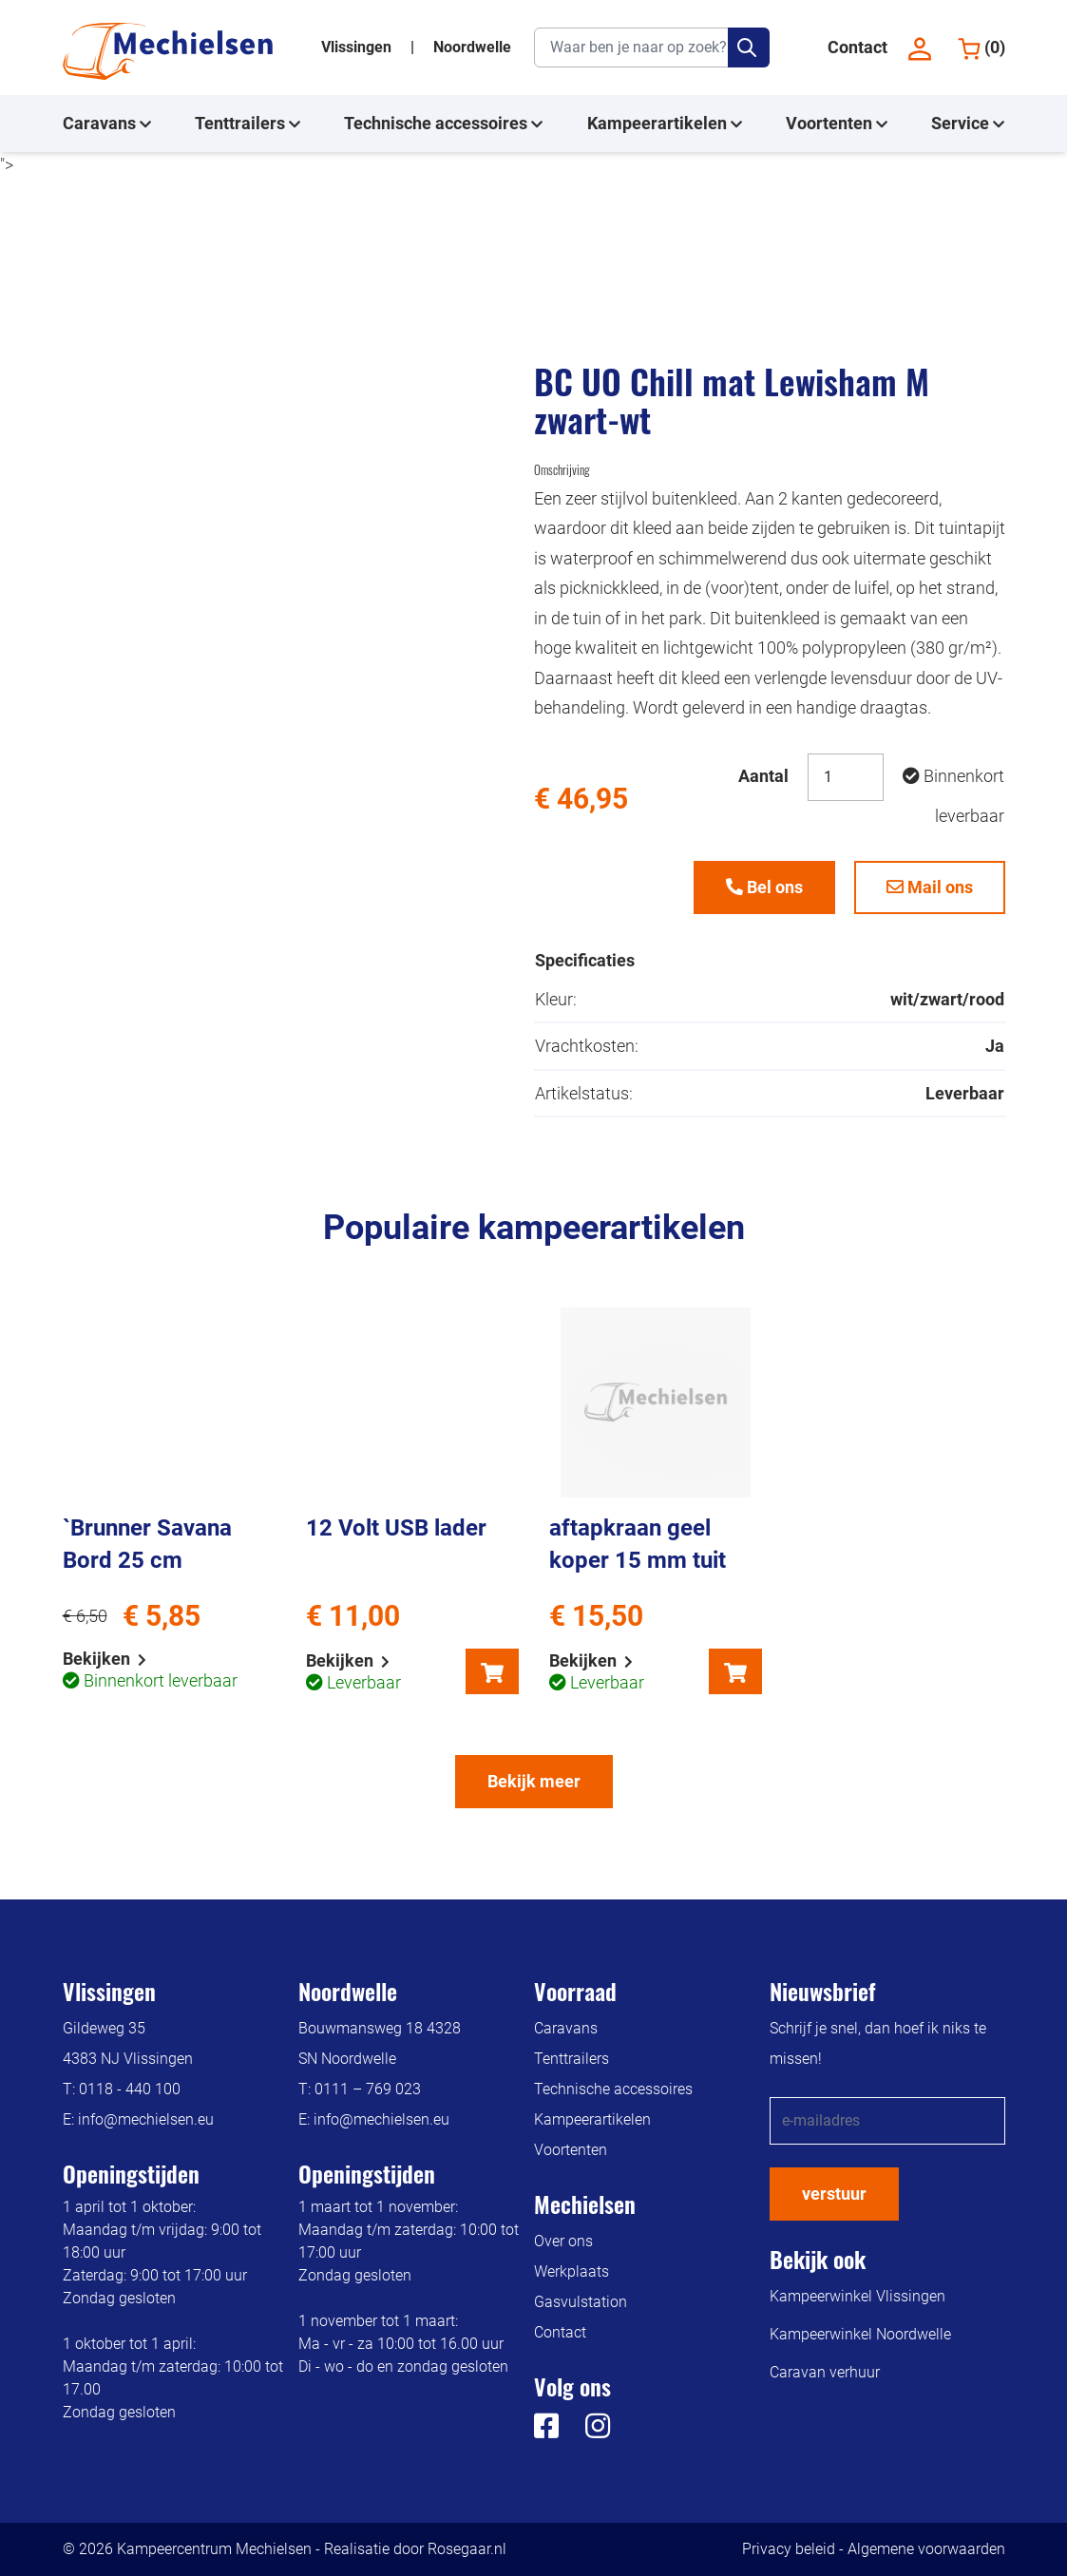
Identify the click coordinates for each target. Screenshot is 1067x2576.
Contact (857, 47)
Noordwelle (472, 47)
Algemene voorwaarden (926, 2549)
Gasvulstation (580, 2302)
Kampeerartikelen (664, 123)
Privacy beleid (788, 2549)
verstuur (834, 2194)
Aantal (763, 776)
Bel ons (764, 887)
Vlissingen (358, 47)
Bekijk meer (534, 1781)
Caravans (107, 123)
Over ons (563, 2241)
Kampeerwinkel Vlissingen (857, 2296)
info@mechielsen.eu (146, 2119)
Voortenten (836, 123)
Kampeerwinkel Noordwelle (860, 2334)
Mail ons (929, 887)
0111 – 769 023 (367, 2089)
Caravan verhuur (825, 2372)
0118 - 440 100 (130, 2089)
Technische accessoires (443, 123)
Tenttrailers (247, 123)
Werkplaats (571, 2271)
